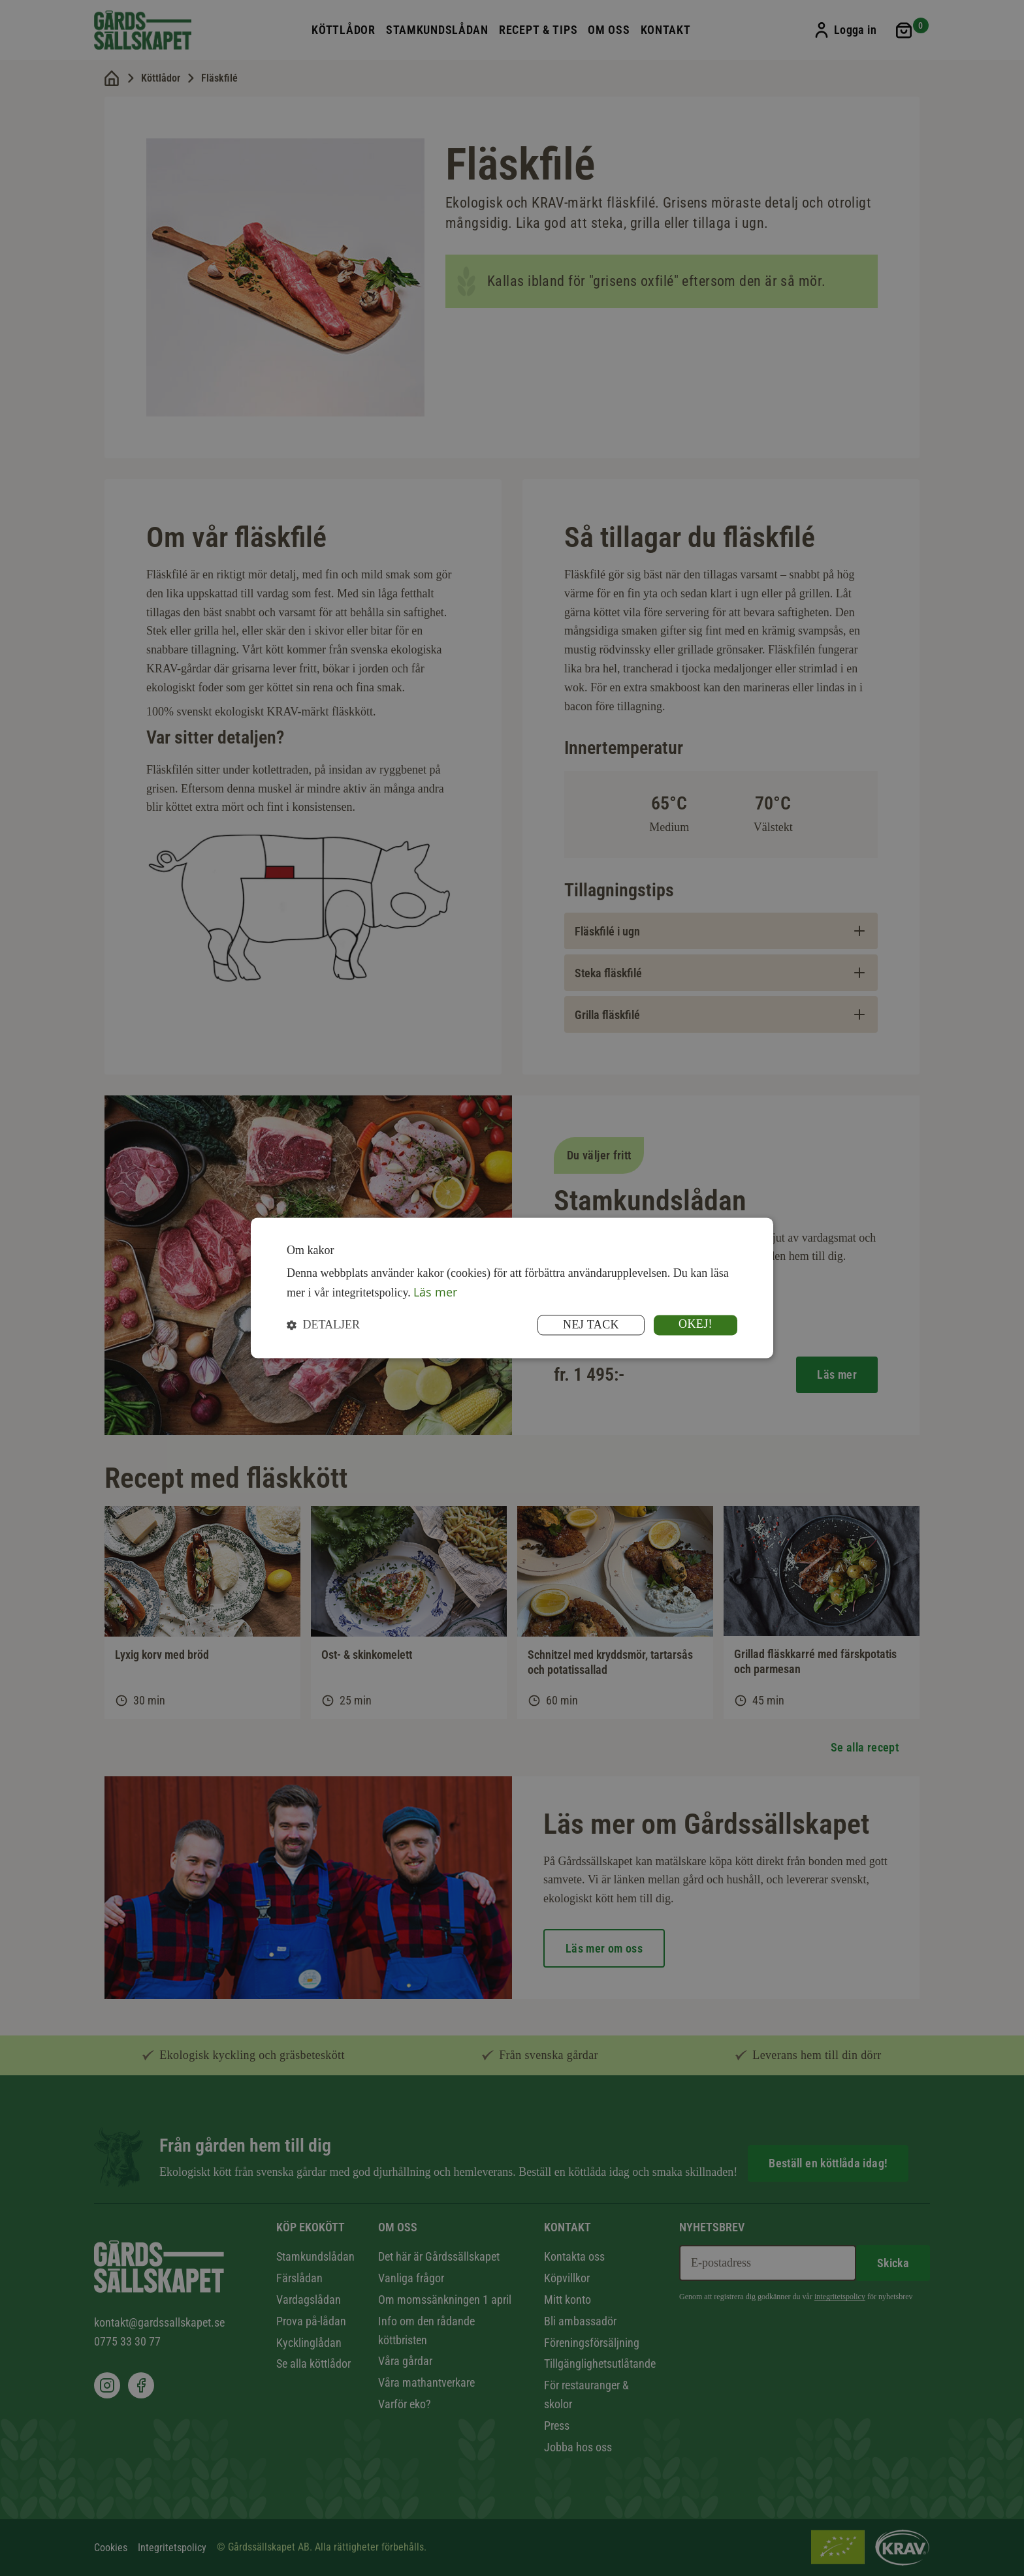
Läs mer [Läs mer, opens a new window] (435, 1292)
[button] (323, 1325)
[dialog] (512, 1287)
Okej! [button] (695, 1324)
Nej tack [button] (591, 1325)
